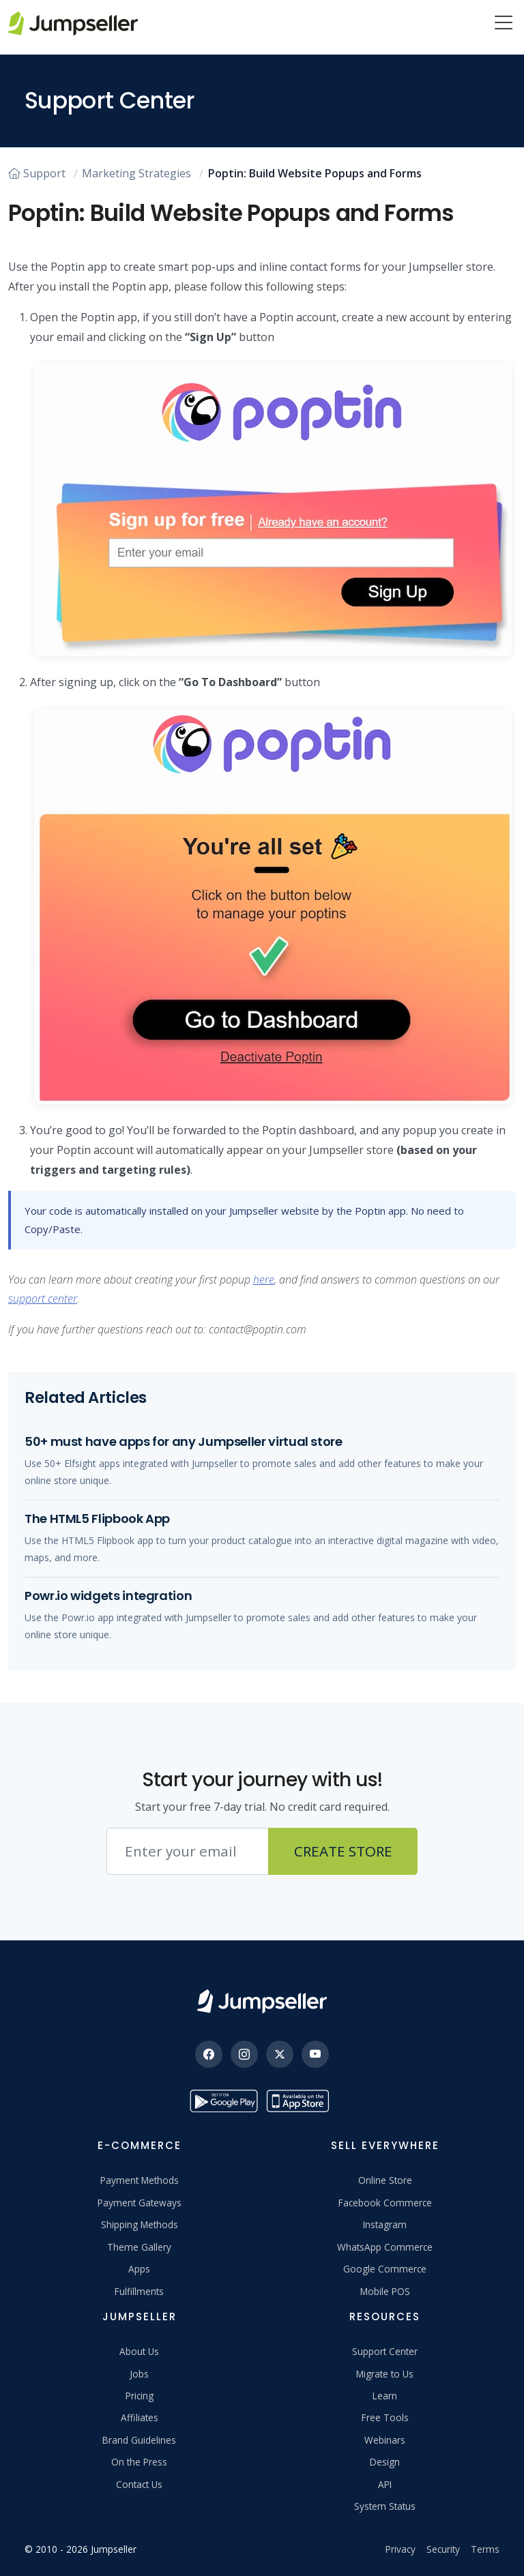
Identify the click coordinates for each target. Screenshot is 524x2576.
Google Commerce (384, 2268)
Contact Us (139, 2484)
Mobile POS (385, 2291)
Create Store (343, 1851)
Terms (485, 2549)
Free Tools (385, 2417)
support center (42, 1298)
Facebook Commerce (385, 2202)
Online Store (385, 2180)
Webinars (384, 2439)
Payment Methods (139, 2180)
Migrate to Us (384, 2373)
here (263, 1279)
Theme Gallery (139, 2246)
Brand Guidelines (139, 2439)
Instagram (385, 2224)
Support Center (385, 2351)
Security (443, 2549)
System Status (385, 2506)
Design (385, 2461)
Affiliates (139, 2417)
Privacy (400, 2549)
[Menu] (503, 24)
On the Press (139, 2461)
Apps (139, 2268)
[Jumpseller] (262, 2001)
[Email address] (187, 1852)
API (385, 2484)
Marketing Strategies (136, 173)
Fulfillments (139, 2291)
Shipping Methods (139, 2224)
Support (37, 173)
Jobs (139, 2373)
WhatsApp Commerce (385, 2246)
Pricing (140, 2395)
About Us (139, 2351)
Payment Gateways (139, 2202)
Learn (385, 2395)
